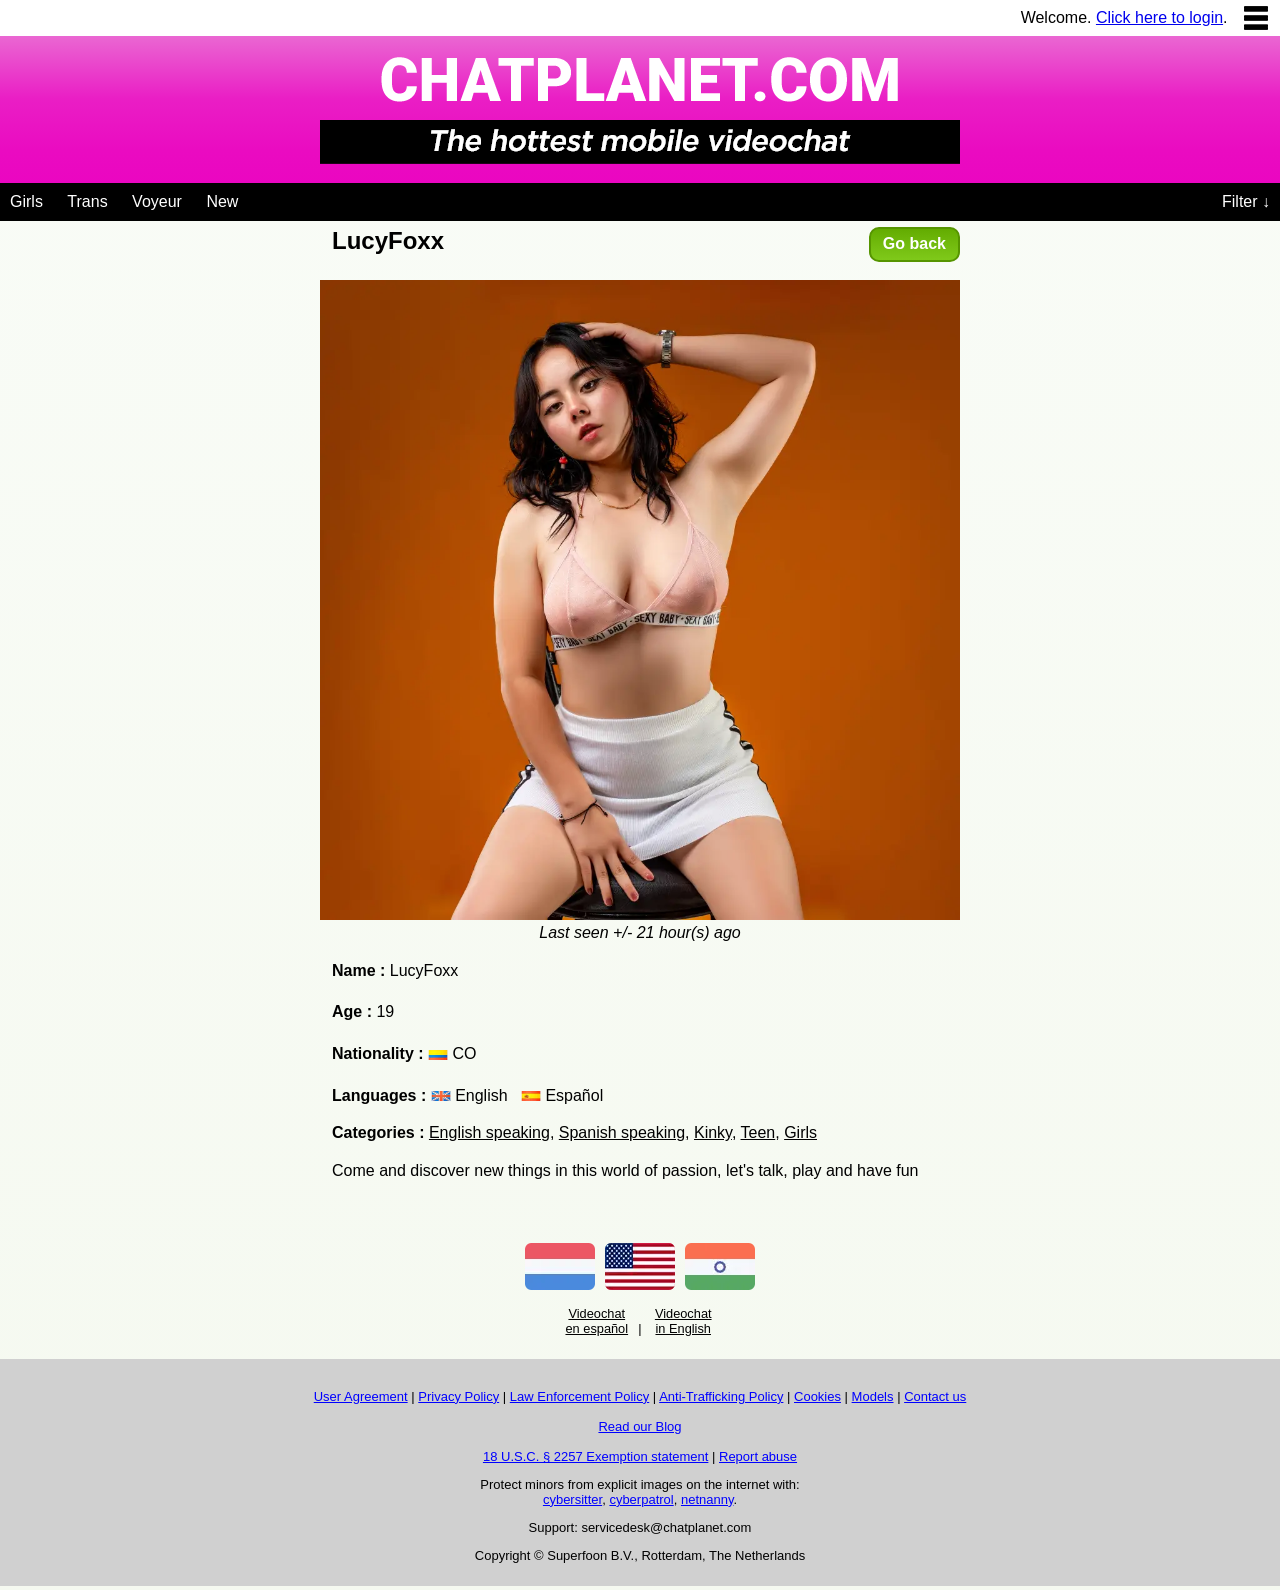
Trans (87, 201)
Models (873, 1396)
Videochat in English (683, 1321)
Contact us (935, 1396)
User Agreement (361, 1396)
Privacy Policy (458, 1396)
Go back (914, 243)
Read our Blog (639, 1426)
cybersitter (572, 1499)
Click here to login (1159, 17)
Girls (26, 201)
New (222, 201)
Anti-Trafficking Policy (721, 1396)
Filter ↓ (1246, 201)
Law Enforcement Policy (579, 1396)
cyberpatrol (641, 1499)
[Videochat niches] (253, 198)
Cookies (817, 1396)
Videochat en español (596, 1321)
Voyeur (157, 201)
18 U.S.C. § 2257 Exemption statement (595, 1456)
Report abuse (758, 1456)
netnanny (707, 1499)
